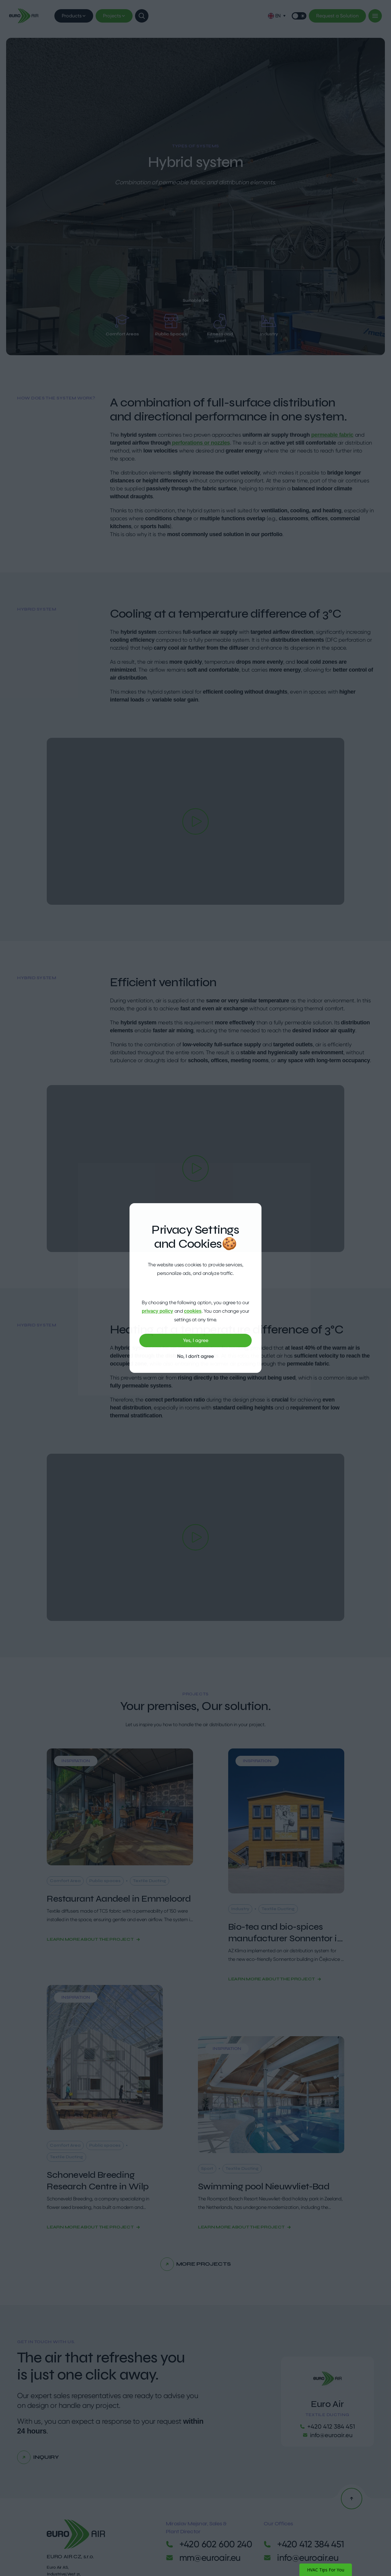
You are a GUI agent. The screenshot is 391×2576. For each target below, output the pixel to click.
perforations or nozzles (200, 443)
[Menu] (375, 16)
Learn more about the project (93, 1939)
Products (74, 16)
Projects (114, 16)
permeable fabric (332, 435)
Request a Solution (337, 16)
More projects (195, 2264)
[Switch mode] (299, 16)
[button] (277, 16)
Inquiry (38, 2457)
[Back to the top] (351, 2498)
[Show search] (141, 16)
